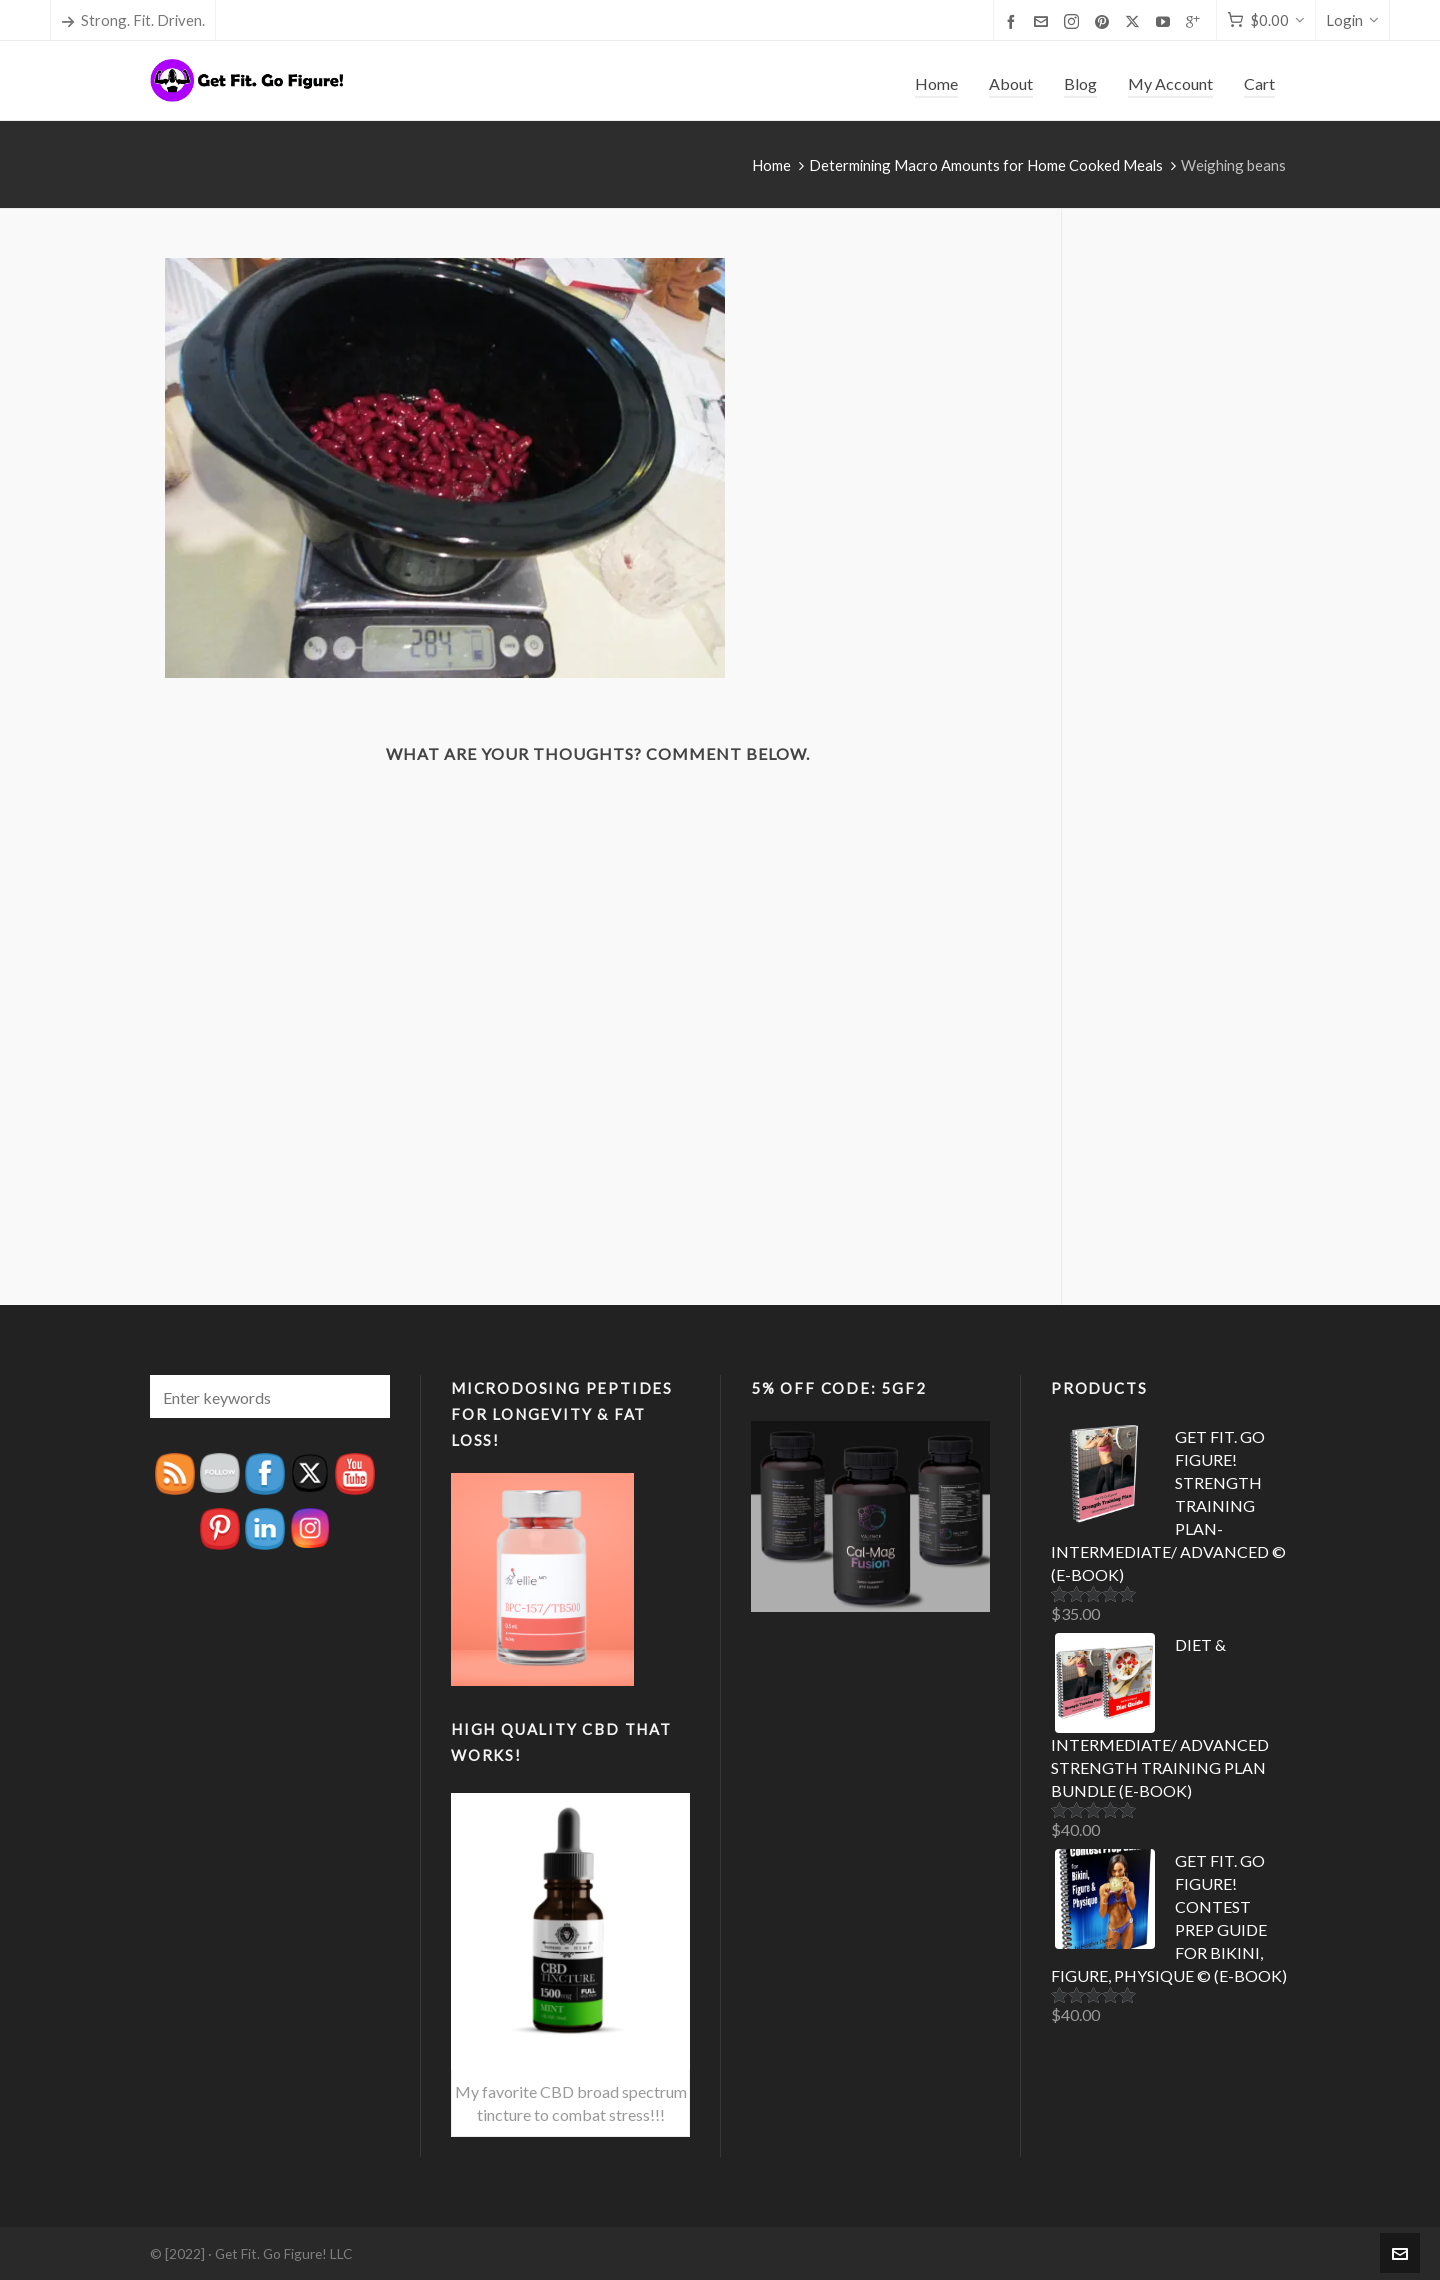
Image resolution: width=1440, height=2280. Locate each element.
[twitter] (1135, 21)
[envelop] (1044, 21)
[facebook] (1014, 21)
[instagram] (1074, 21)
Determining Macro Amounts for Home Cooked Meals (986, 165)
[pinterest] (1105, 21)
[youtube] (1166, 21)
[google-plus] (1196, 21)
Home (771, 165)
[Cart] (1266, 20)
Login (1352, 20)
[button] (365, 1396)
